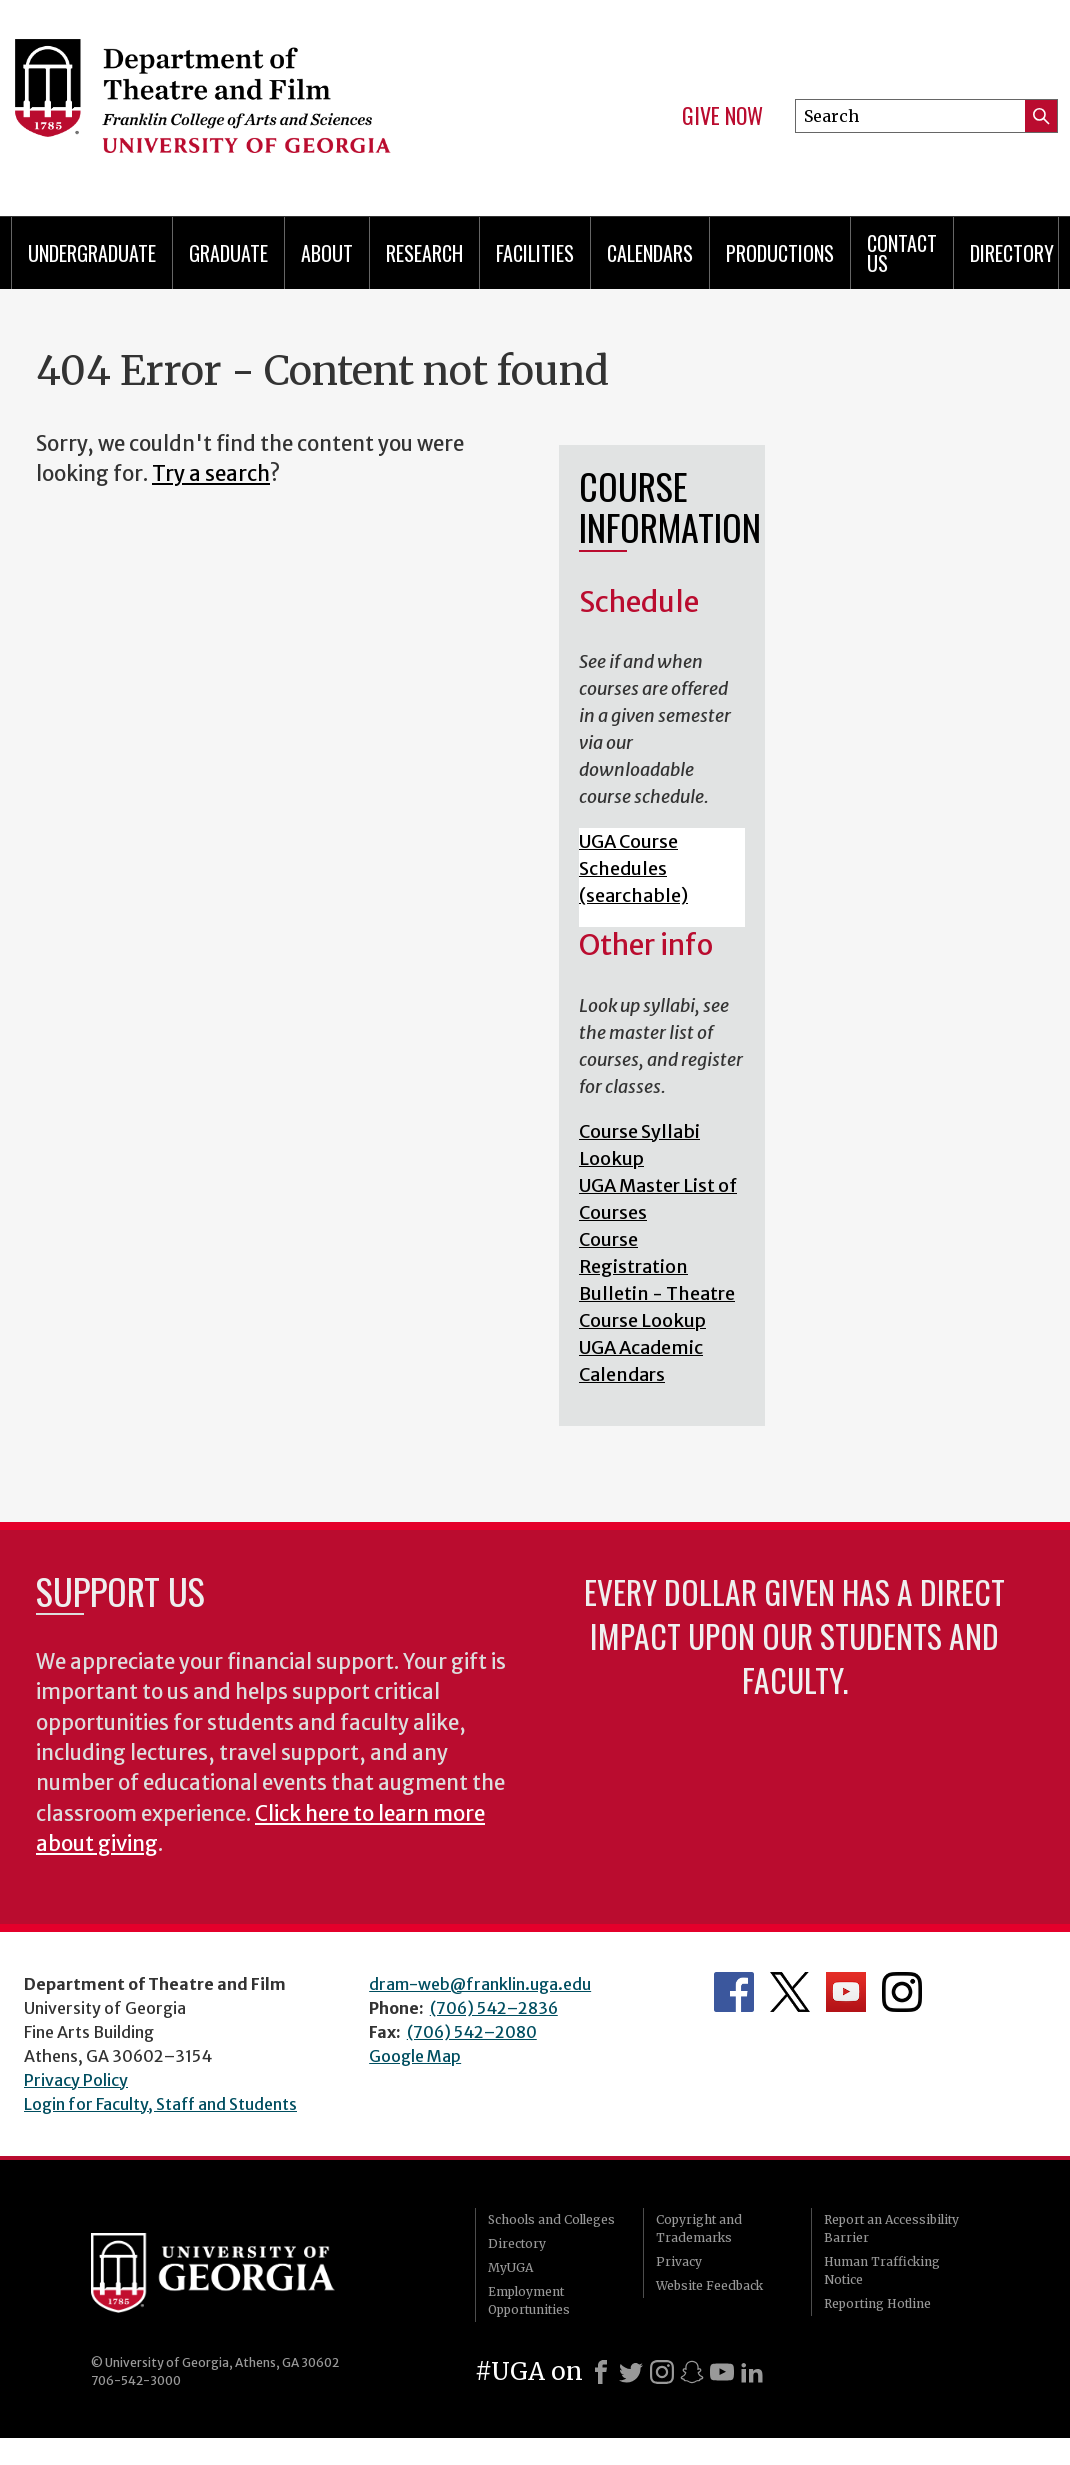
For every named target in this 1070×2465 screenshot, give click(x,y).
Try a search (211, 474)
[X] (631, 2372)
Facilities (535, 253)
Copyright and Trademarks (699, 2228)
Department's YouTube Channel (846, 1992)
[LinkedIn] (752, 2372)
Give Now (722, 116)
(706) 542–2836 (494, 2008)
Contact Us (902, 253)
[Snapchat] (692, 2372)
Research (424, 253)
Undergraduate (92, 253)
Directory (517, 2243)
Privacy (679, 2261)
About (327, 253)
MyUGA (510, 2267)
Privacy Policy (76, 2080)
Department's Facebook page (734, 1992)
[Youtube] (722, 2372)
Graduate (228, 253)
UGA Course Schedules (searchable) (633, 868)
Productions (780, 253)
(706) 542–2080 (472, 2032)
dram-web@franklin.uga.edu (480, 1984)
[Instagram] (662, 2372)
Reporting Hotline (877, 2303)
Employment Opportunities (529, 2300)
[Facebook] (601, 2372)
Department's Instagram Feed (902, 1992)
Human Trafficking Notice (882, 2270)
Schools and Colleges (551, 2219)
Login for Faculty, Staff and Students (160, 2104)
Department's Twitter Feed (790, 1992)
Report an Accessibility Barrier (891, 2228)
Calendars (650, 253)
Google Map (415, 2056)
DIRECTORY (1012, 253)
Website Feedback (709, 2285)
